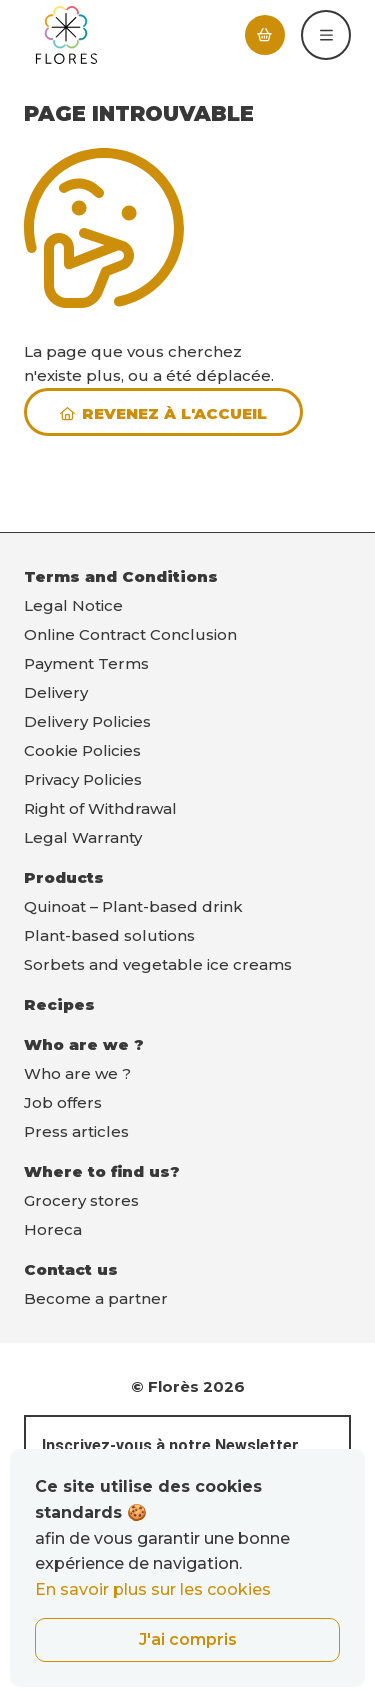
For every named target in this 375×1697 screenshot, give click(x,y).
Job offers (63, 1102)
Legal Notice (73, 605)
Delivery (56, 692)
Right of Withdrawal (100, 808)
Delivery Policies (87, 721)
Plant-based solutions (109, 935)
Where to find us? (102, 1171)
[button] (326, 35)
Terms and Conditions (121, 576)
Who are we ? (84, 1044)
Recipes (59, 1004)
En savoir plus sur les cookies (153, 1589)
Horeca (53, 1229)
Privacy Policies (83, 779)
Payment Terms (86, 663)
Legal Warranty (83, 837)
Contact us (71, 1269)
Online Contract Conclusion (130, 634)
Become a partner (96, 1298)
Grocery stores (81, 1200)
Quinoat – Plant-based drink (133, 906)
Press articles (76, 1131)
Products (64, 877)
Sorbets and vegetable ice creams (158, 964)
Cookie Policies (82, 750)
